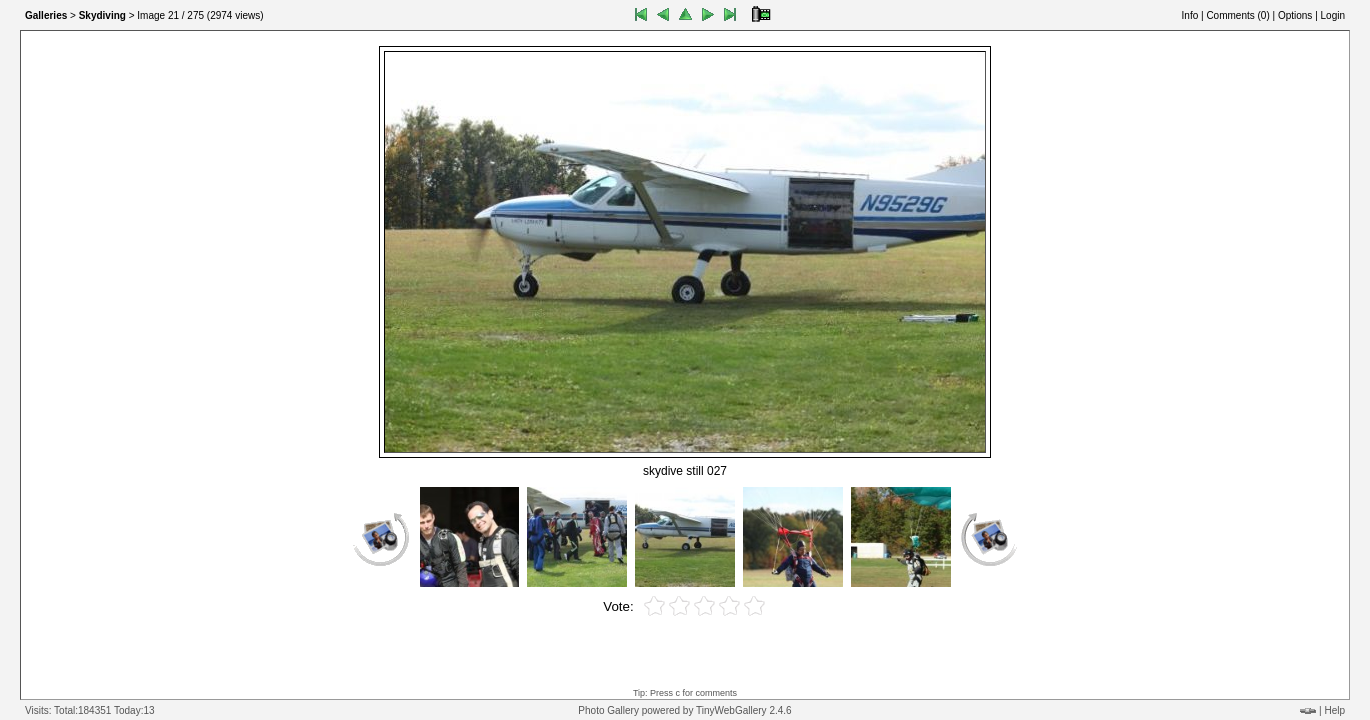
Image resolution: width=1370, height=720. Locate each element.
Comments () (1237, 15)
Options (1295, 15)
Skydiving (102, 15)
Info (1190, 15)
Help (1334, 710)
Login (1333, 15)
